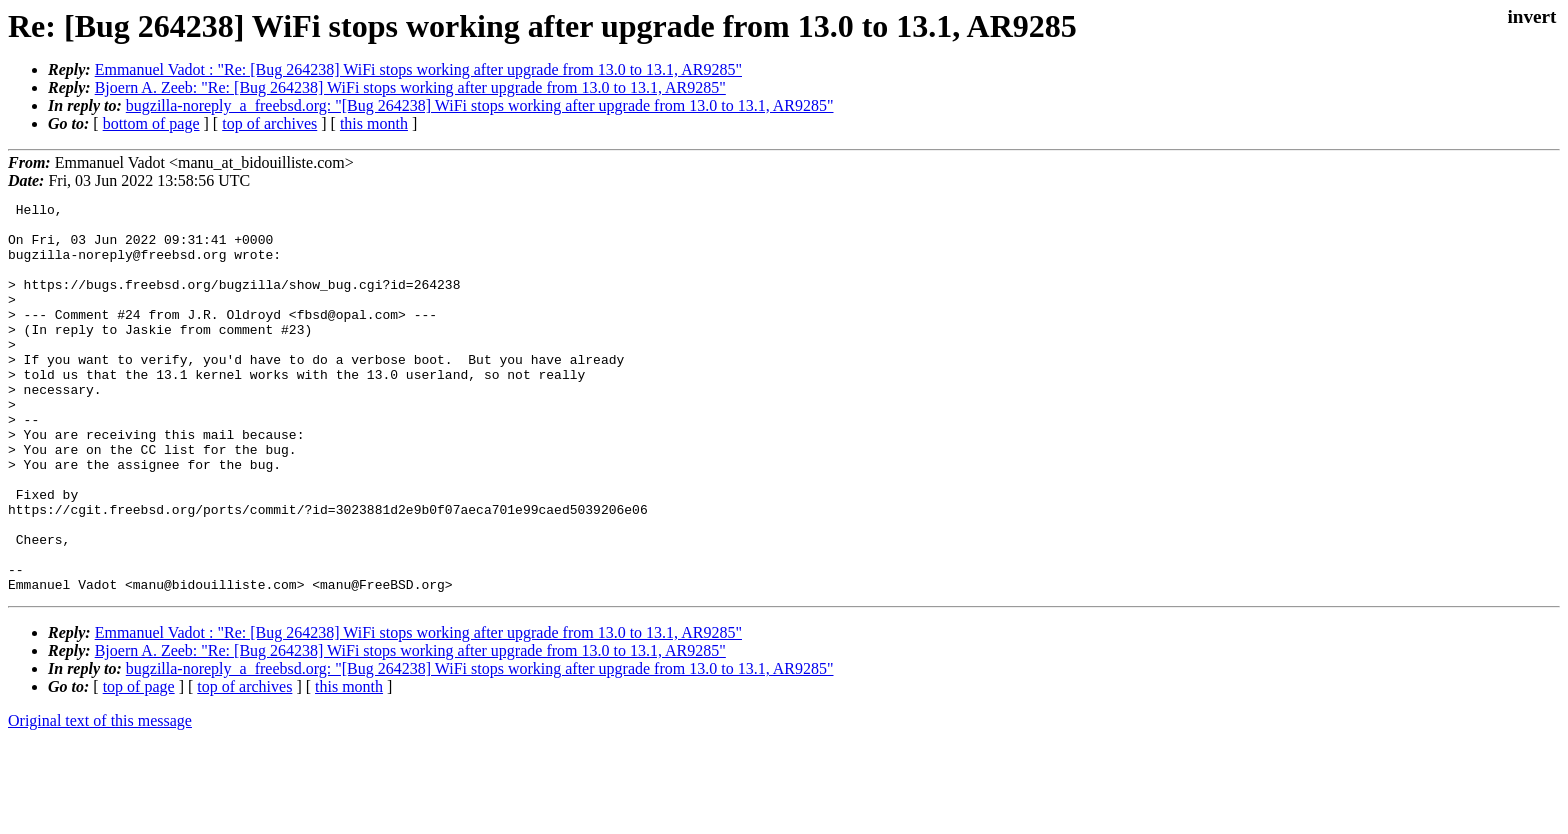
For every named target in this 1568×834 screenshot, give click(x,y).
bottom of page (151, 123)
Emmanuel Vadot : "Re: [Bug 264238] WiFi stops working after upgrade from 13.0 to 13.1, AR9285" (418, 69)
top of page (139, 764)
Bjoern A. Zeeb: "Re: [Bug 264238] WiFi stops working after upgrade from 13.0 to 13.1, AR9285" (410, 87)
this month (374, 123)
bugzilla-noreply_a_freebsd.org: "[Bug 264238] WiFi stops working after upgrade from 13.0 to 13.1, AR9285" (480, 105)
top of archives (269, 123)
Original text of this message (100, 798)
